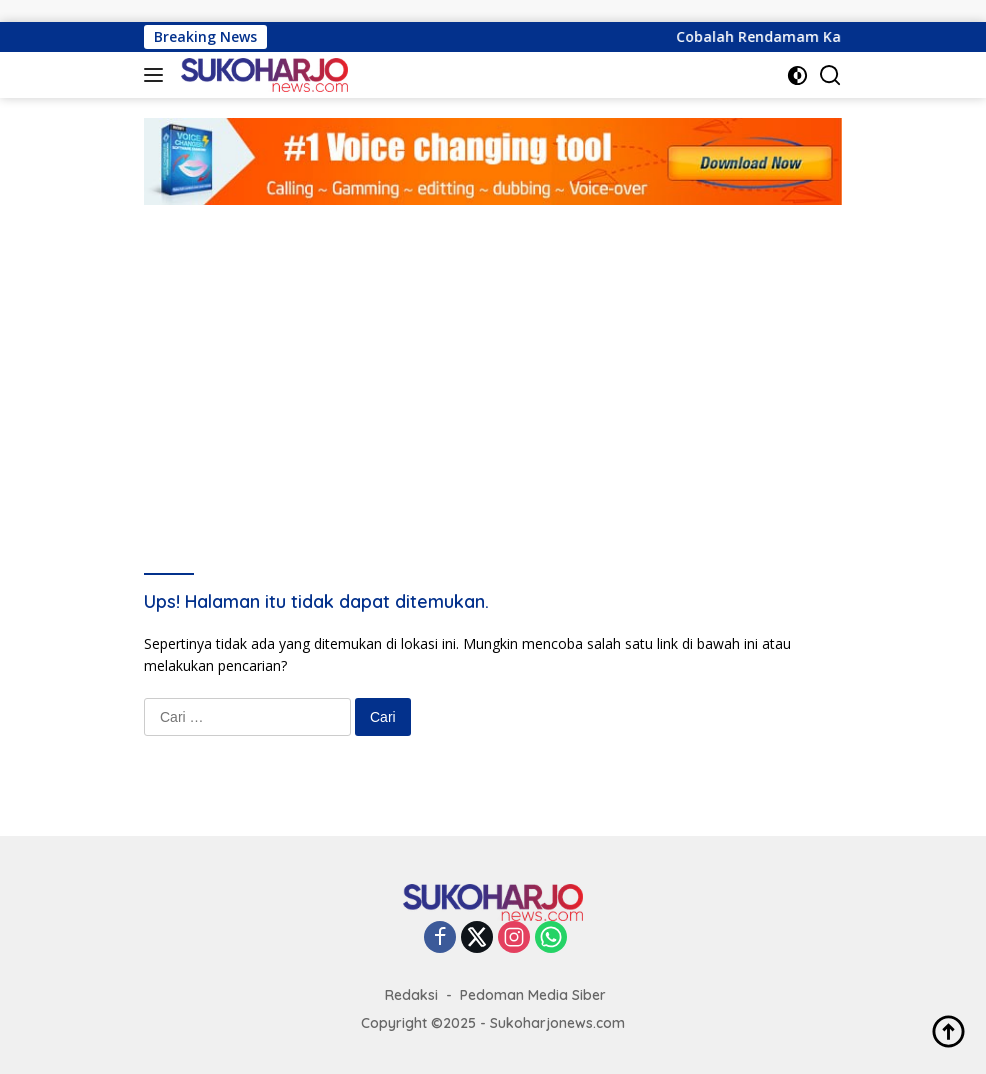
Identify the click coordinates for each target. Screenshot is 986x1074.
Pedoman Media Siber (533, 995)
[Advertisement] (493, 355)
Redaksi (411, 995)
